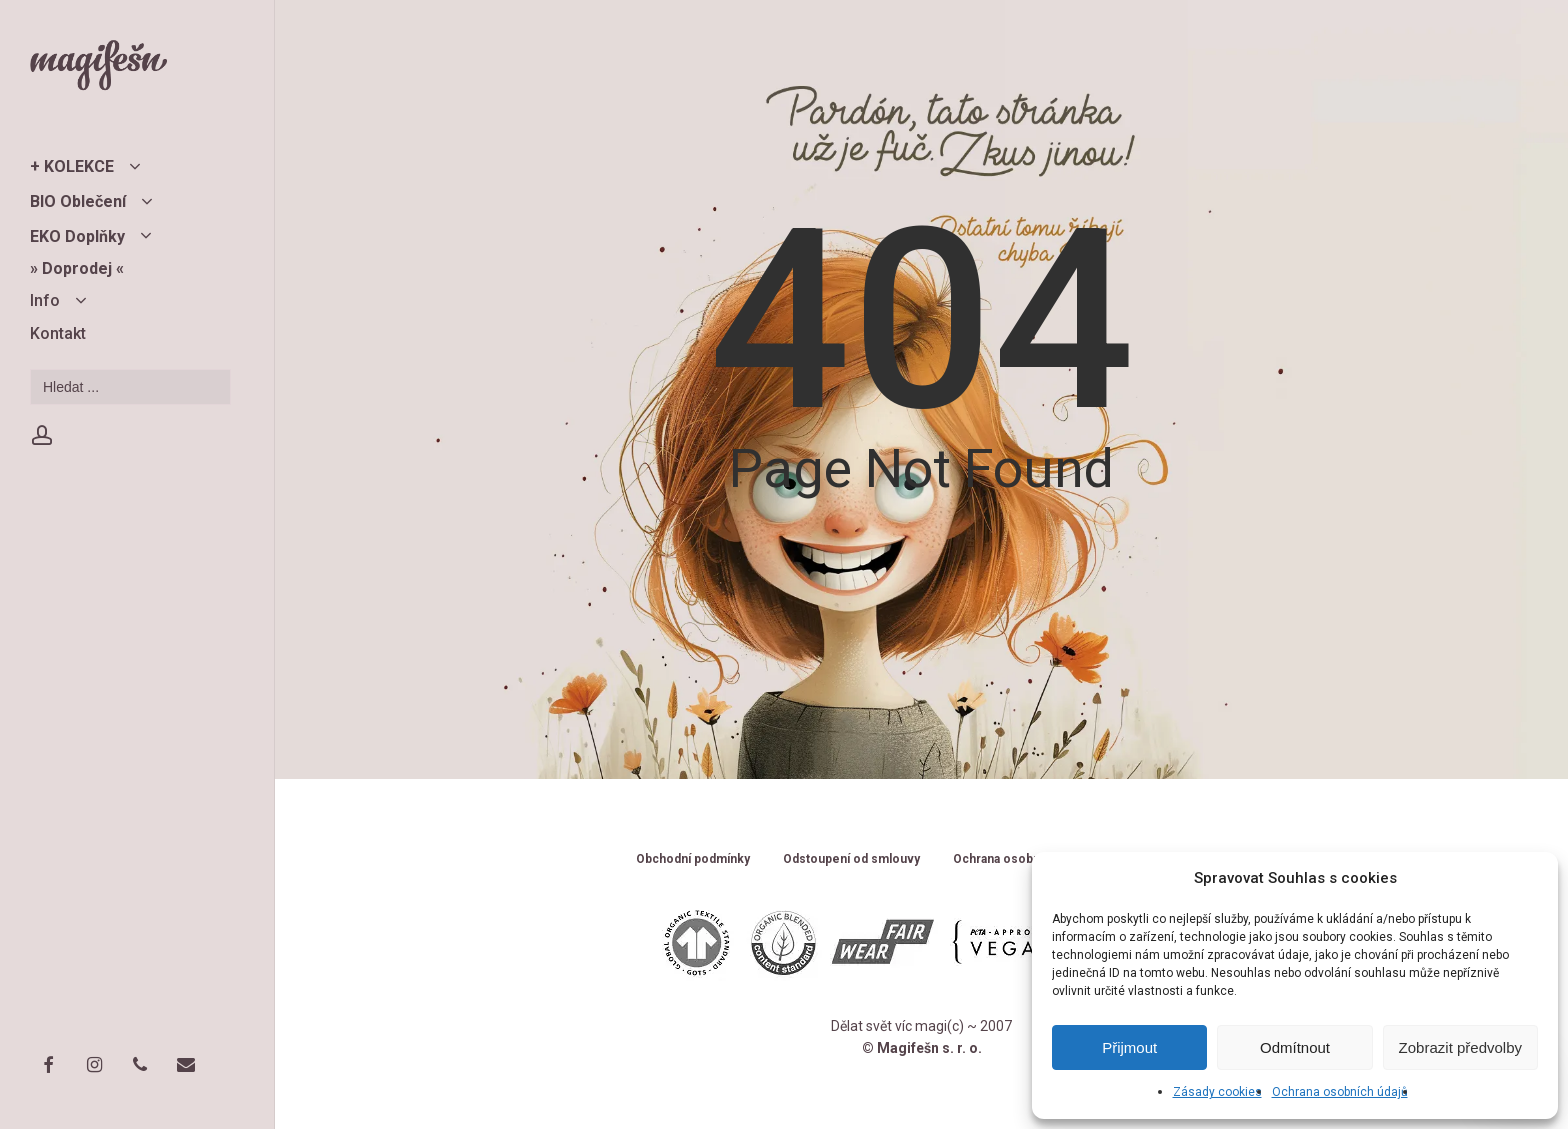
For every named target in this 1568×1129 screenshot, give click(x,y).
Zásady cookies (1217, 1092)
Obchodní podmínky (693, 859)
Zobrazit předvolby (1460, 1047)
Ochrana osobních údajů (1340, 1092)
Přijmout (1129, 1047)
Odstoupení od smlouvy (851, 859)
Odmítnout (1295, 1047)
